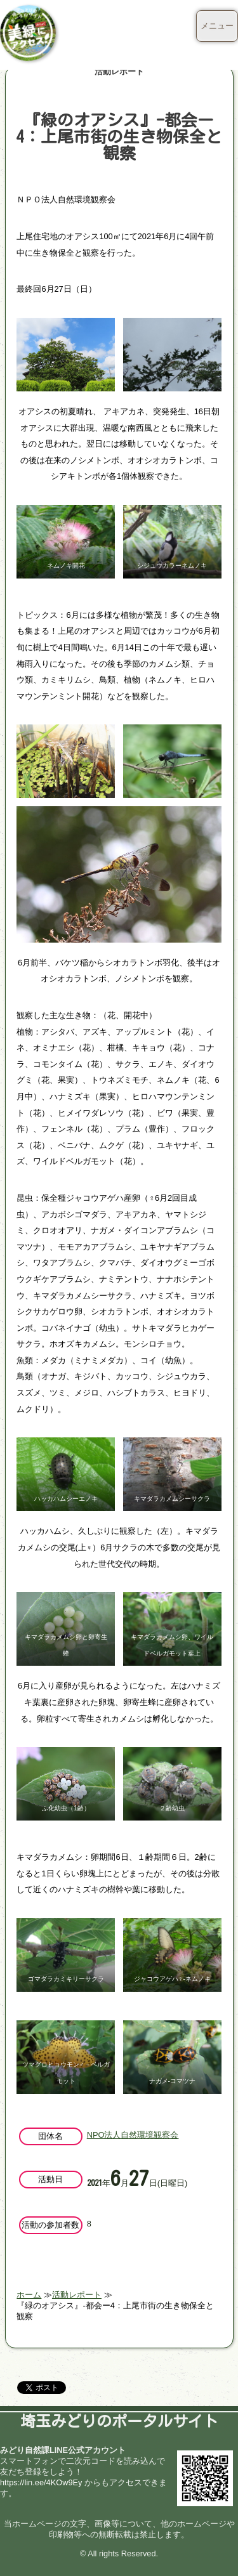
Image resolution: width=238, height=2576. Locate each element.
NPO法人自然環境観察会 (133, 2135)
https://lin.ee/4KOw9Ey (41, 2482)
